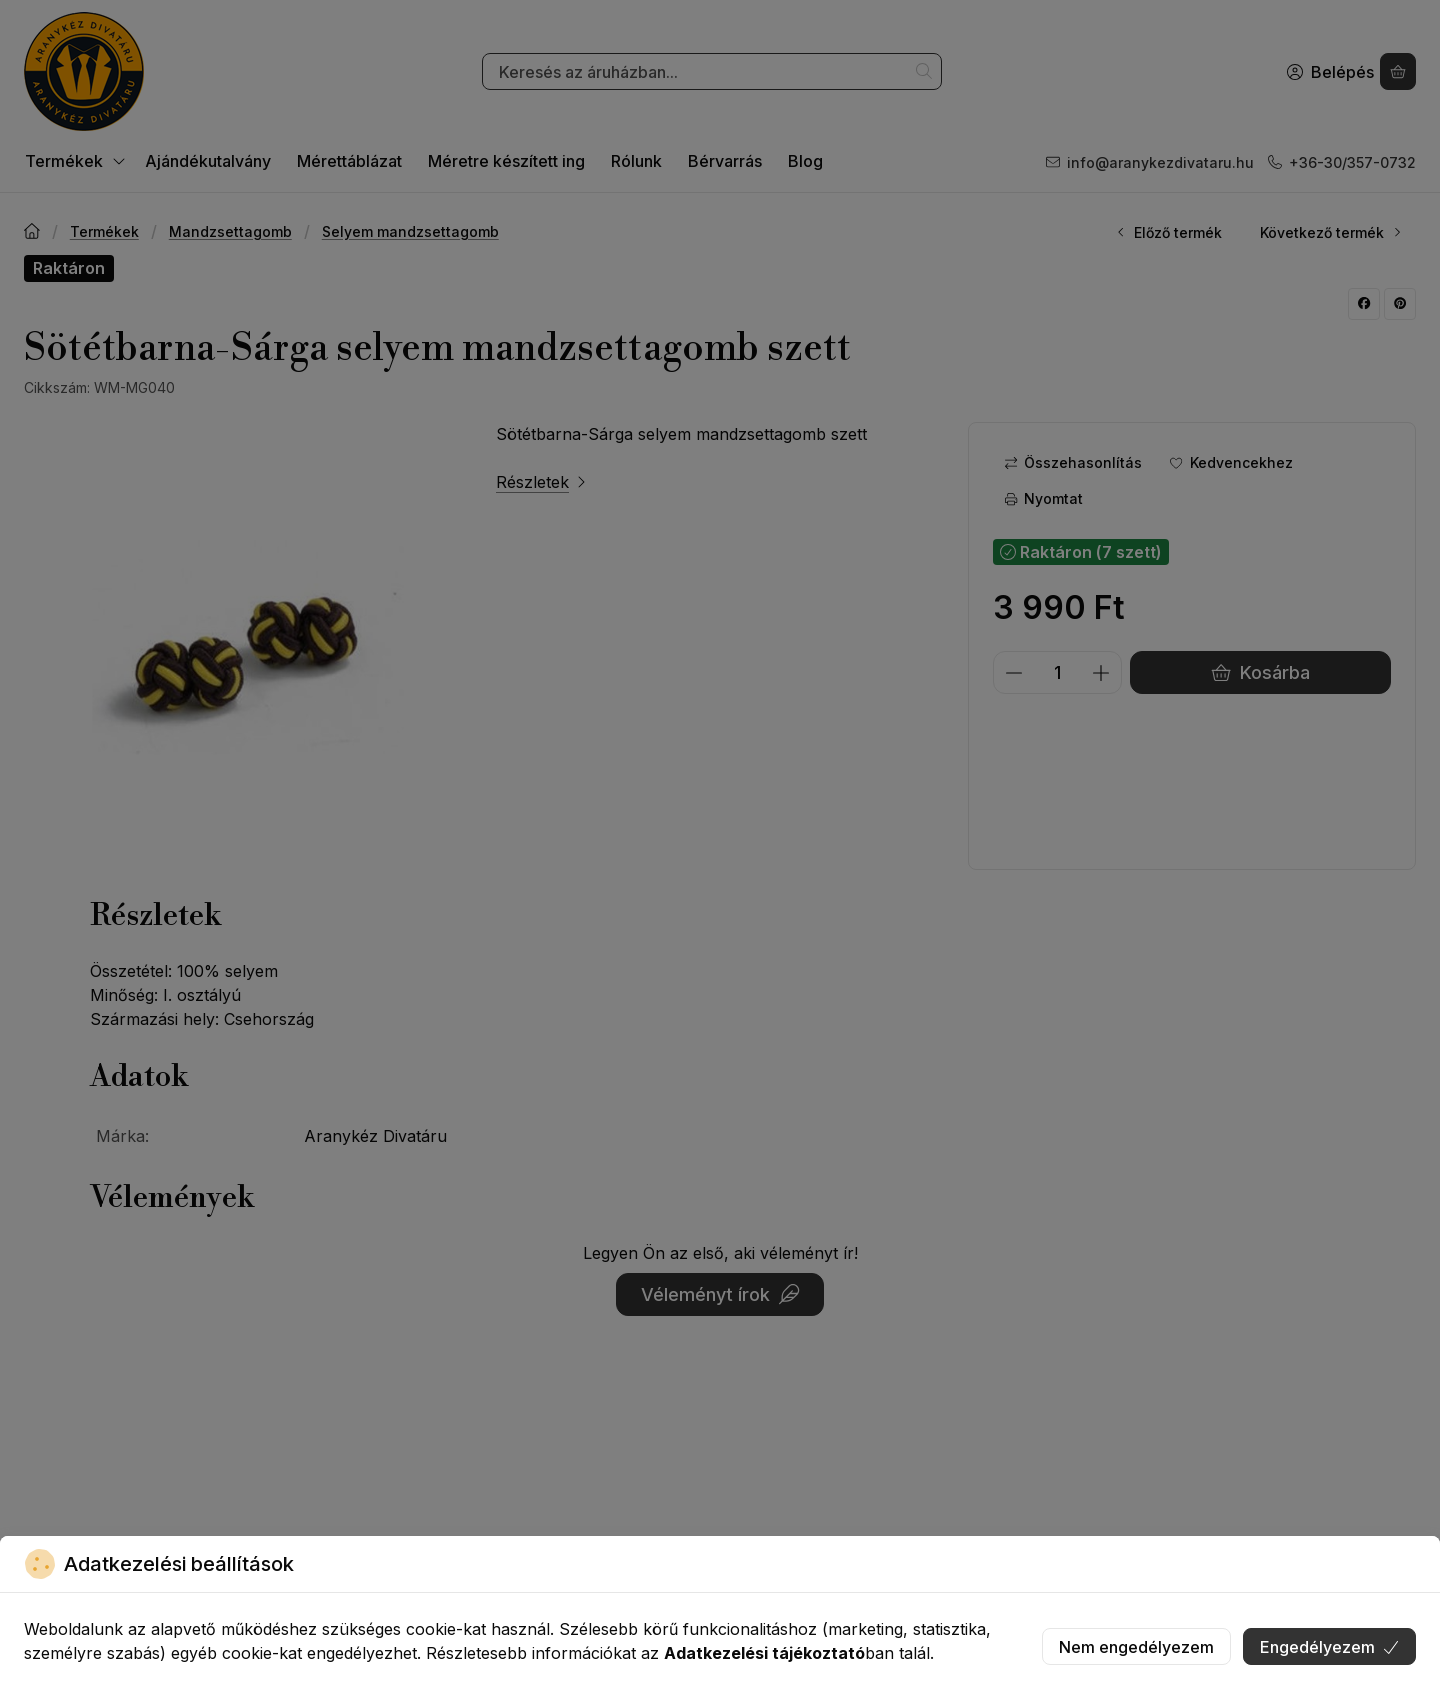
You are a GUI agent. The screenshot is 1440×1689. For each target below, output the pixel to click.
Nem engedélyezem (1136, 1647)
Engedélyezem (1329, 1647)
